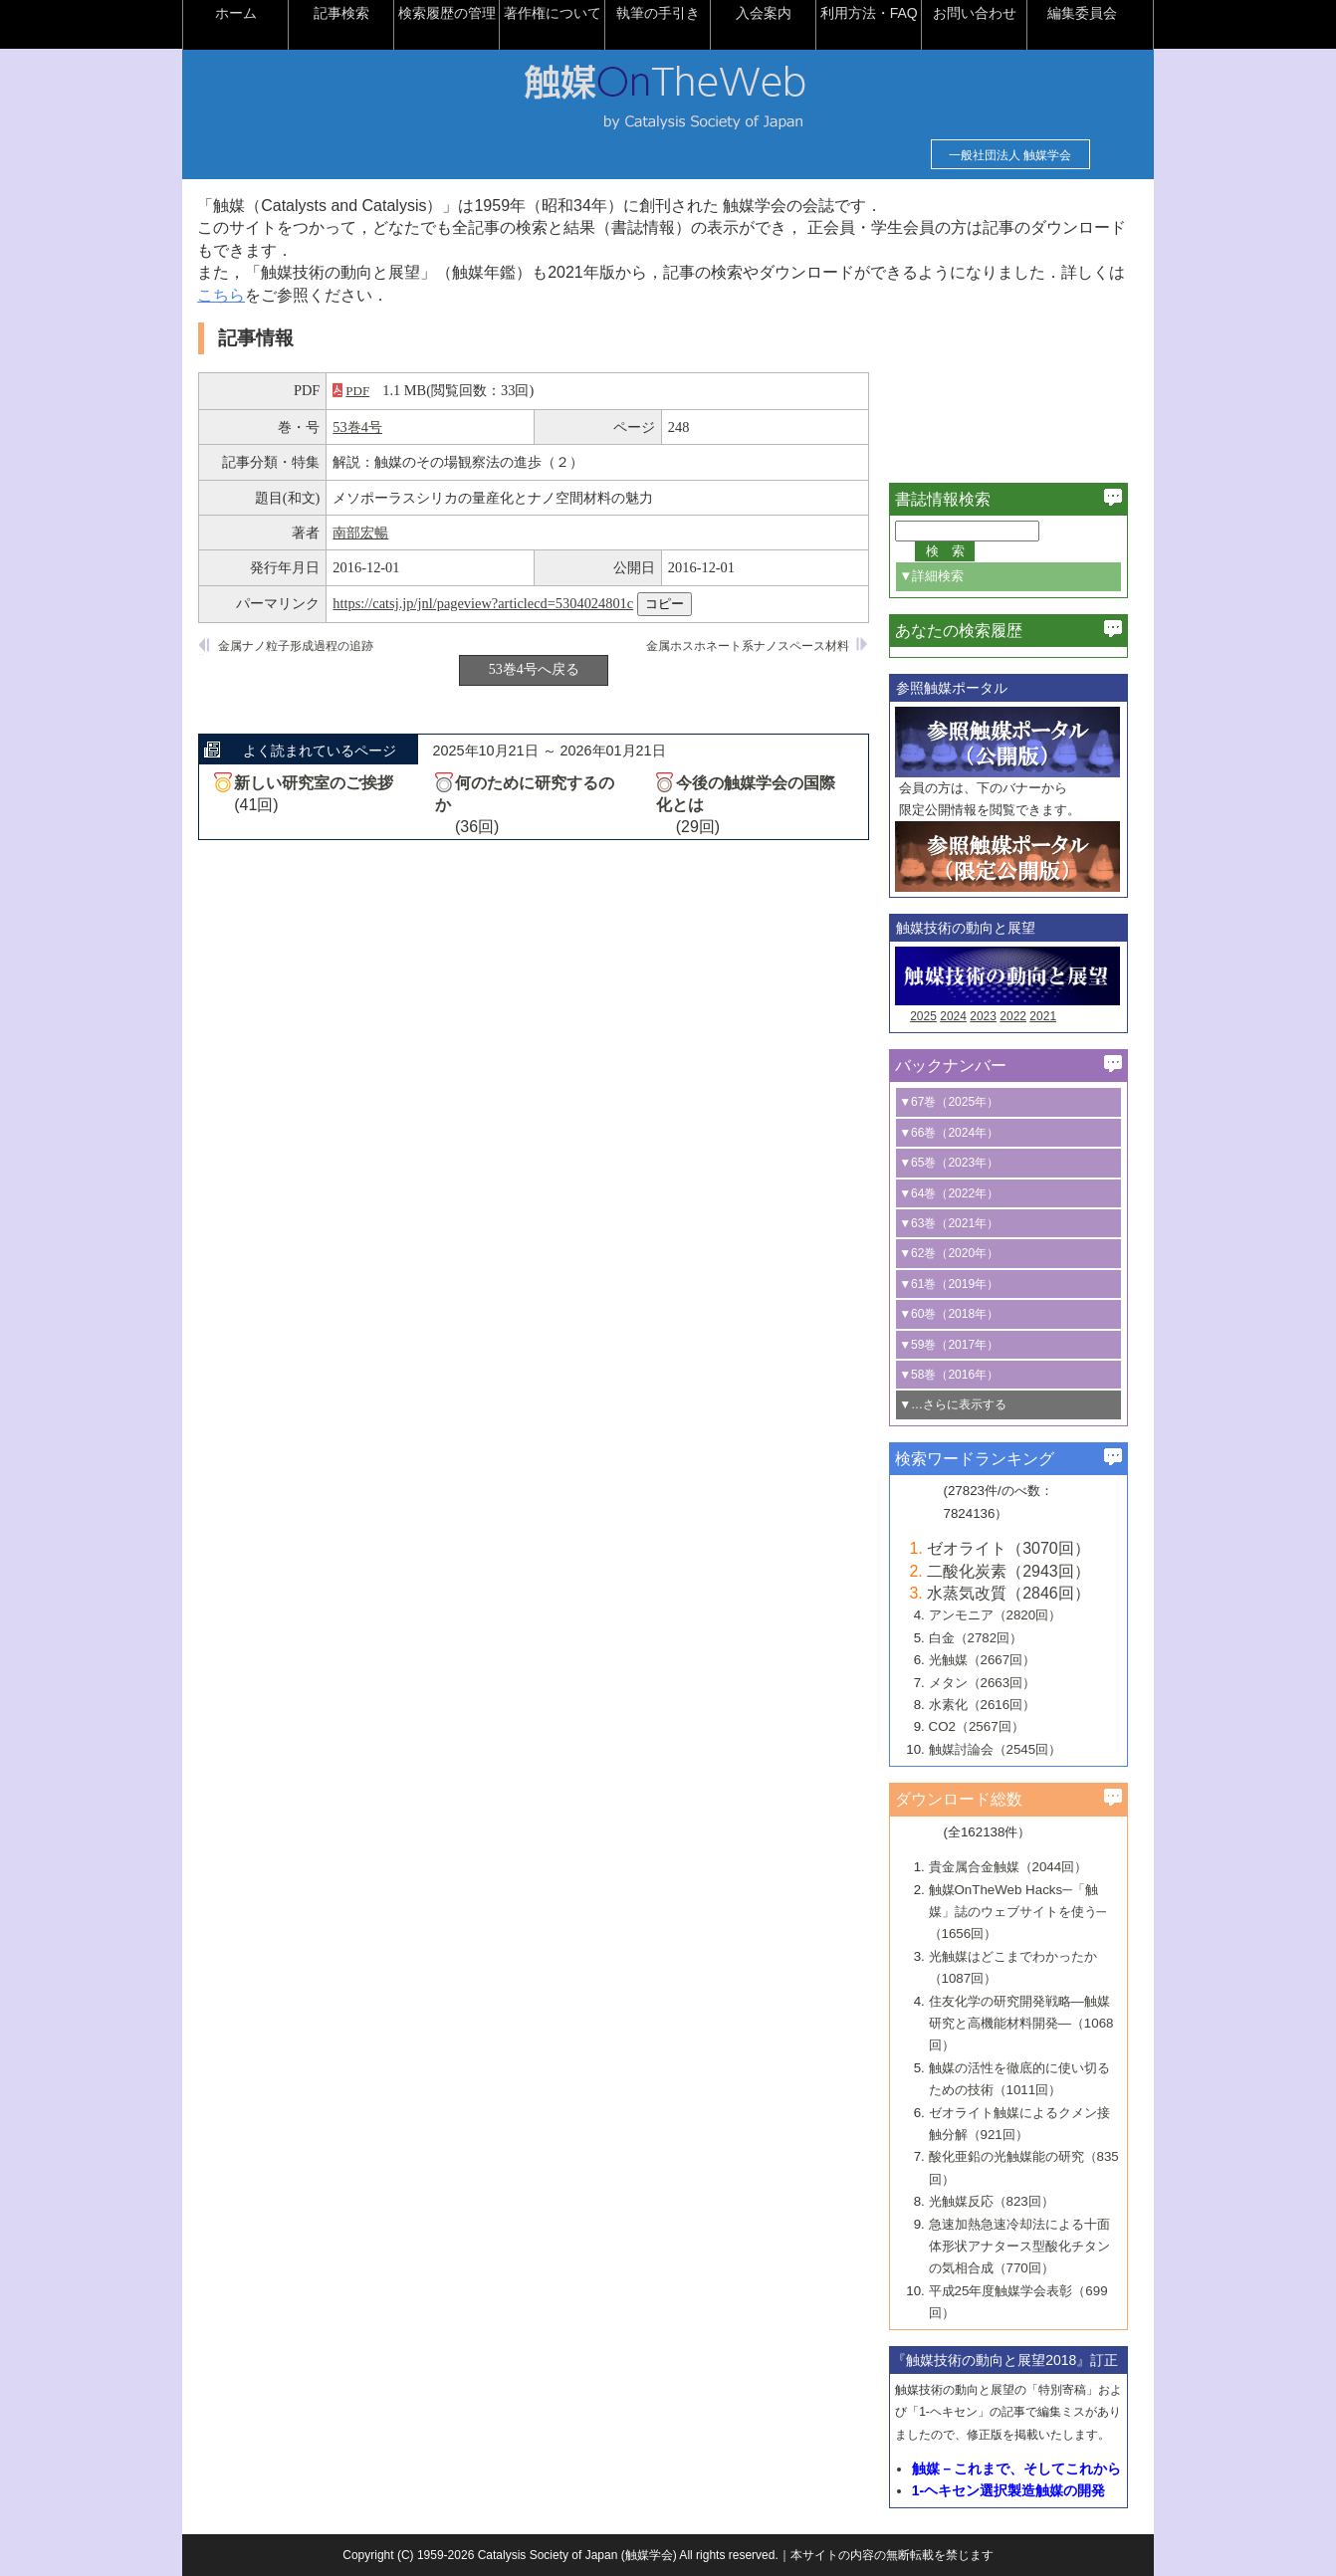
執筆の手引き (666, 13)
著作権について (560, 13)
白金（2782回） (983, 1637)
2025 (931, 1016)
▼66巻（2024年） (956, 1133)
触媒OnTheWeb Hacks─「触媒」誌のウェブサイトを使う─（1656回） (1024, 1912)
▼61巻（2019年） (956, 1284)
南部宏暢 (368, 532)
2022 (1020, 1016)
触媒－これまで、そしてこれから (1024, 2468)
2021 (1050, 1016)
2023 (991, 1016)
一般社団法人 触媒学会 (1002, 155)
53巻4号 (365, 427)
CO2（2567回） (983, 1726)
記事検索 (349, 13)
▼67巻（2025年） (956, 1102)
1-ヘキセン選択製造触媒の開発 (1016, 2490)
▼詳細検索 (939, 575)
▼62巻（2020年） (956, 1253)
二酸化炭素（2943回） (1016, 1571)
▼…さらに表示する (960, 1404)
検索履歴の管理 (455, 13)
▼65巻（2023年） (956, 1163)
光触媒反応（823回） (998, 2201)
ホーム (244, 13)
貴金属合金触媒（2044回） (1015, 1866)
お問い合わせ (982, 13)
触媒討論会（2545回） (1002, 1749)
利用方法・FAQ (876, 13)
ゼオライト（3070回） (1016, 1548)
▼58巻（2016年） (956, 1375)
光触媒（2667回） (989, 1659)
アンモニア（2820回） (1002, 1615)
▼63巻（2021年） (956, 1223)
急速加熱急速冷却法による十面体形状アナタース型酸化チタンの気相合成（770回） (1026, 2246)
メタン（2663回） (989, 1682)
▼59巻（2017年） (956, 1345)
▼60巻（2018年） (956, 1314)
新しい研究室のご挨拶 (321, 782)
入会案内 (771, 13)
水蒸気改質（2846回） (1016, 1593)
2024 (961, 1016)
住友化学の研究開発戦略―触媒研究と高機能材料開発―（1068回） (1028, 2023)
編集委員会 (1090, 13)
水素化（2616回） (989, 1704)
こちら (245, 295)
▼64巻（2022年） (956, 1193)
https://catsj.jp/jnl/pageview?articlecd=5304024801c (490, 603)
